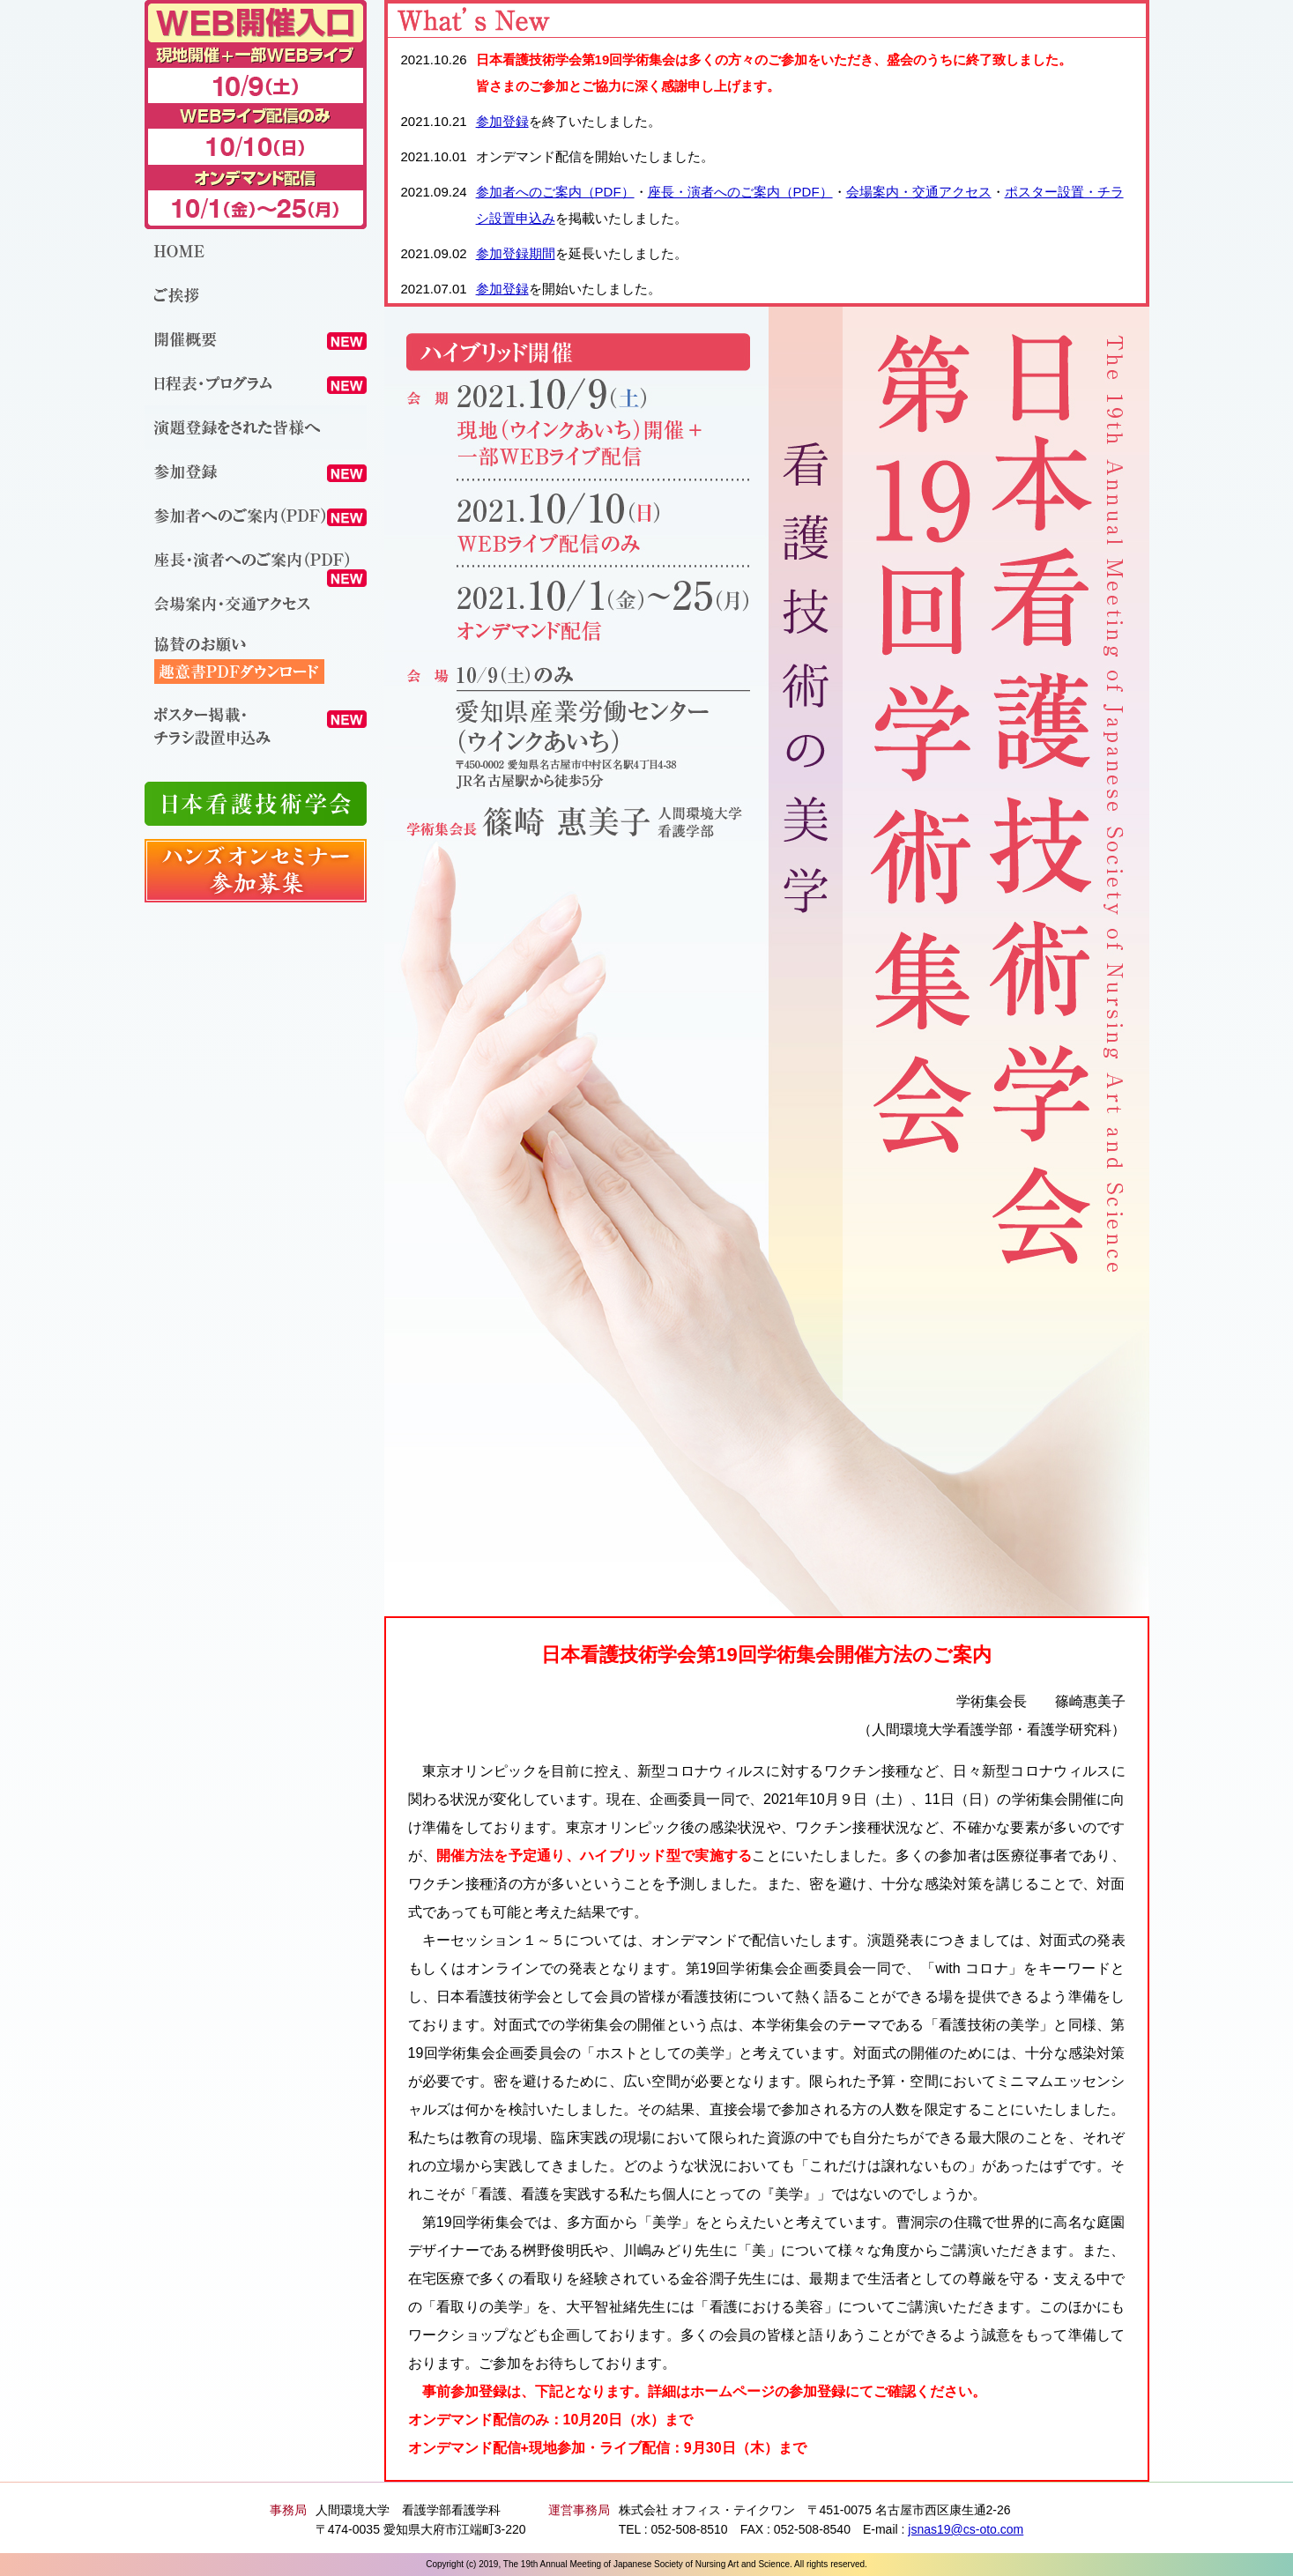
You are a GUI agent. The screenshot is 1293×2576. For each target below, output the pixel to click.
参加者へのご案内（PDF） (555, 191)
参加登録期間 (515, 253)
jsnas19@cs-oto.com (965, 2529)
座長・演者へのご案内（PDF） (740, 191)
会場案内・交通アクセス (919, 191)
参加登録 (502, 121)
